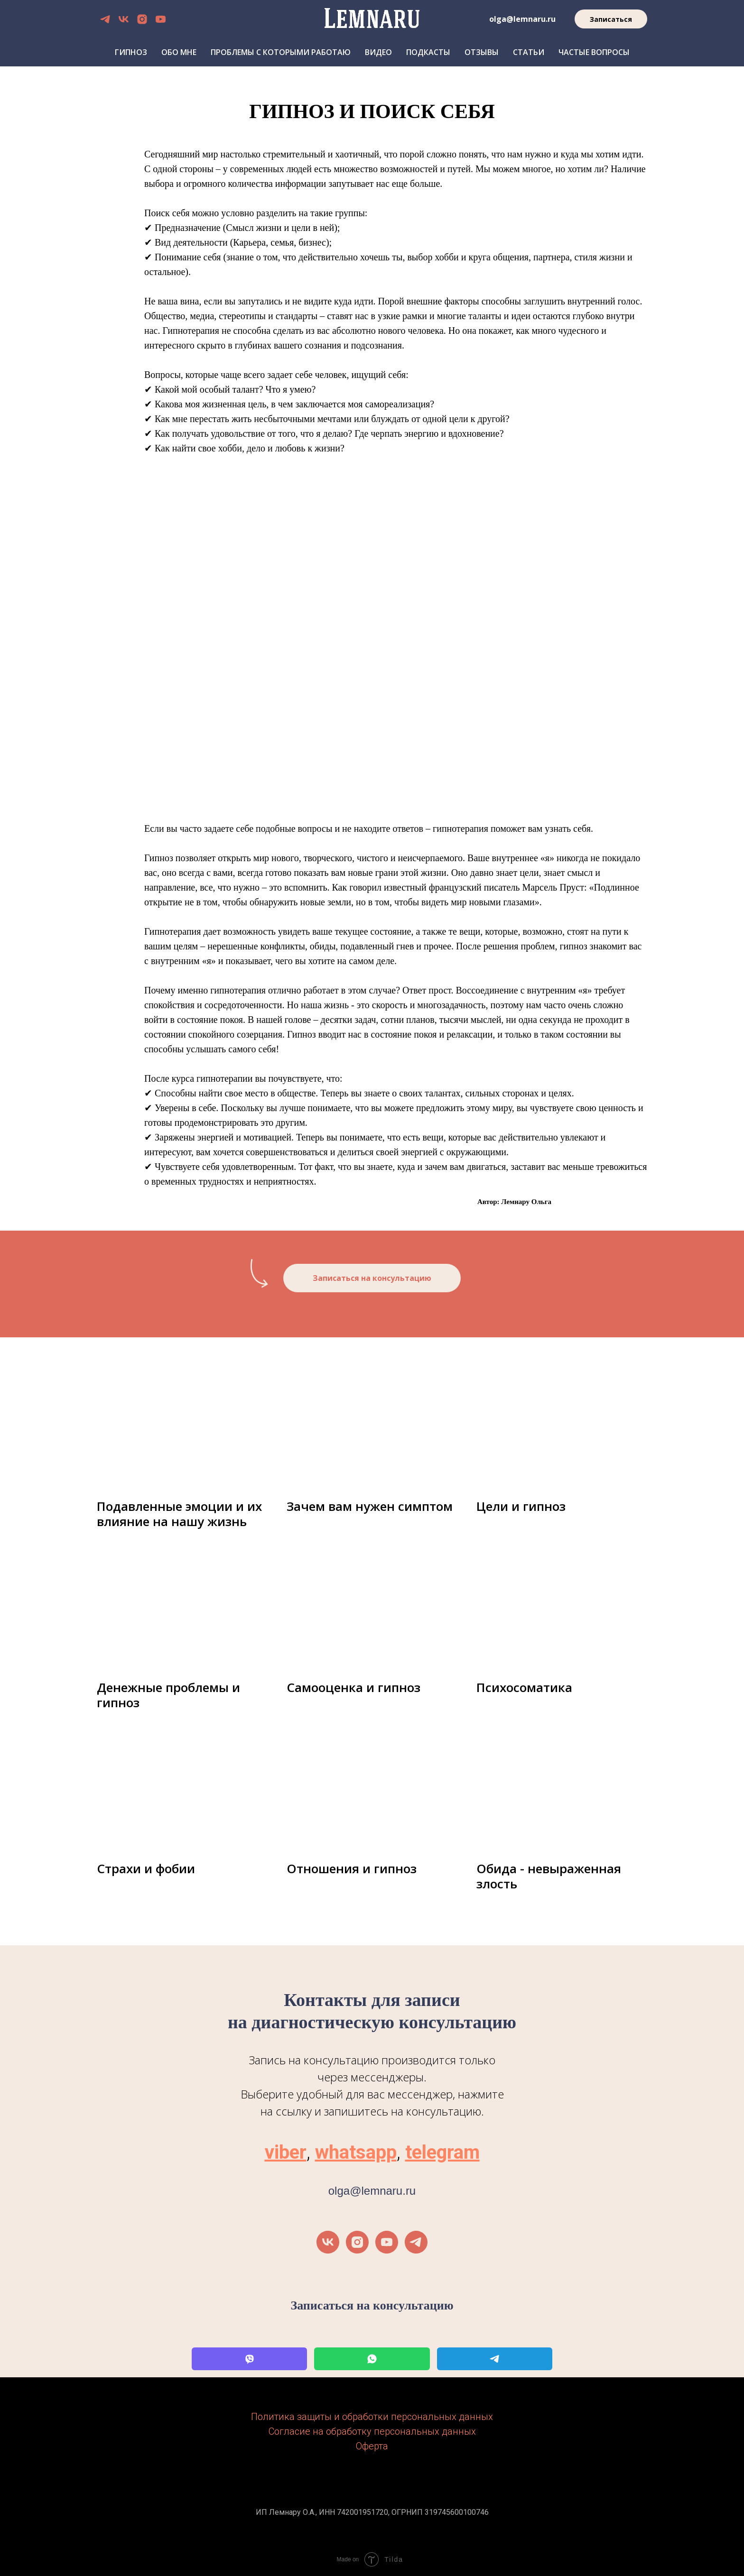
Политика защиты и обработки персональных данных (372, 2416)
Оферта (372, 2446)
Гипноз (131, 52)
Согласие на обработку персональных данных (372, 2431)
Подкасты (428, 52)
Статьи (528, 52)
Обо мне (178, 52)
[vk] (124, 19)
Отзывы (482, 52)
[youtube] (161, 19)
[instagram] (142, 19)
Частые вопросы (594, 52)
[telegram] (105, 19)
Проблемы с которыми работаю (281, 52)
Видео (378, 52)
